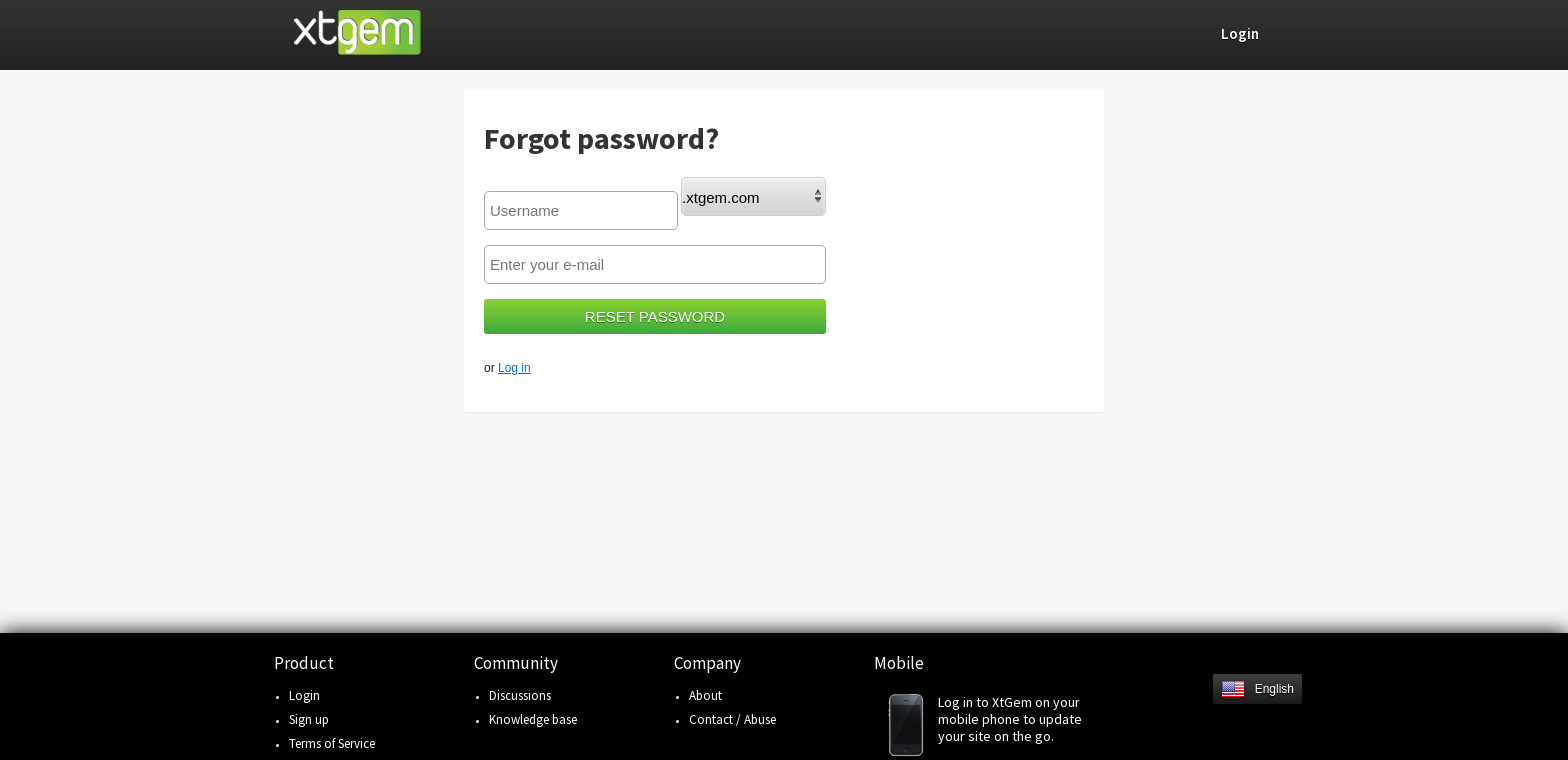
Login (304, 695)
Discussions (520, 695)
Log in (514, 368)
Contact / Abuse (732, 719)
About (705, 695)
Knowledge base (533, 719)
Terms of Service (332, 743)
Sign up (309, 719)
